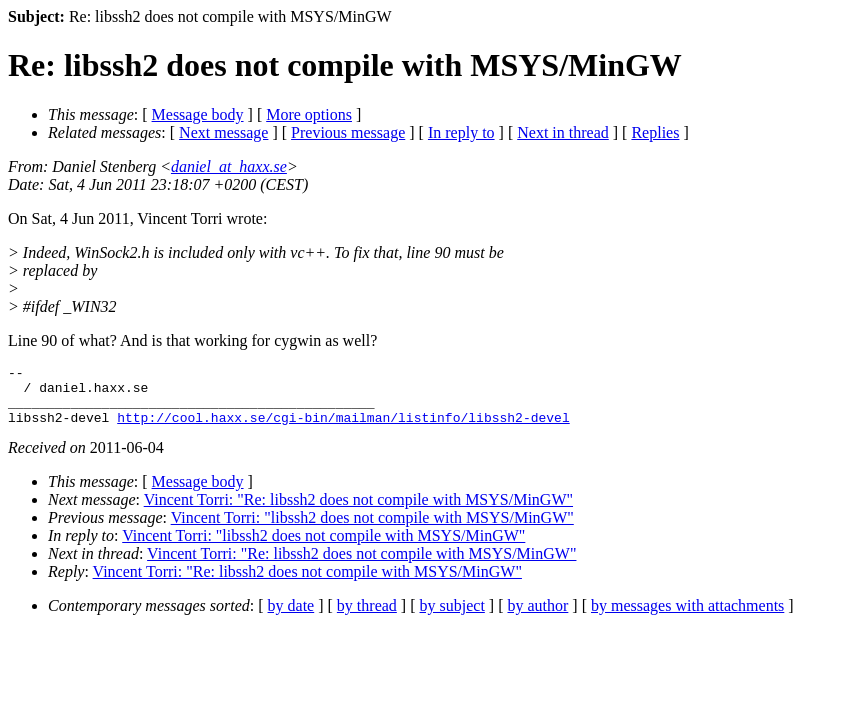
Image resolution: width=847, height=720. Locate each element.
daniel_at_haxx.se (229, 166)
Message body (198, 114)
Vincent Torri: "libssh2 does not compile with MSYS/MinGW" (372, 529)
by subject (452, 617)
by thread (367, 617)
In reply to (461, 132)
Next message (223, 132)
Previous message (348, 132)
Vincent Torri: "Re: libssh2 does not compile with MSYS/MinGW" (358, 511)
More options (309, 114)
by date (291, 617)
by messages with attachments (687, 617)
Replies (655, 132)
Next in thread (563, 132)
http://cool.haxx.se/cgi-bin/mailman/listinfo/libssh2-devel (343, 429)
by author (537, 617)
